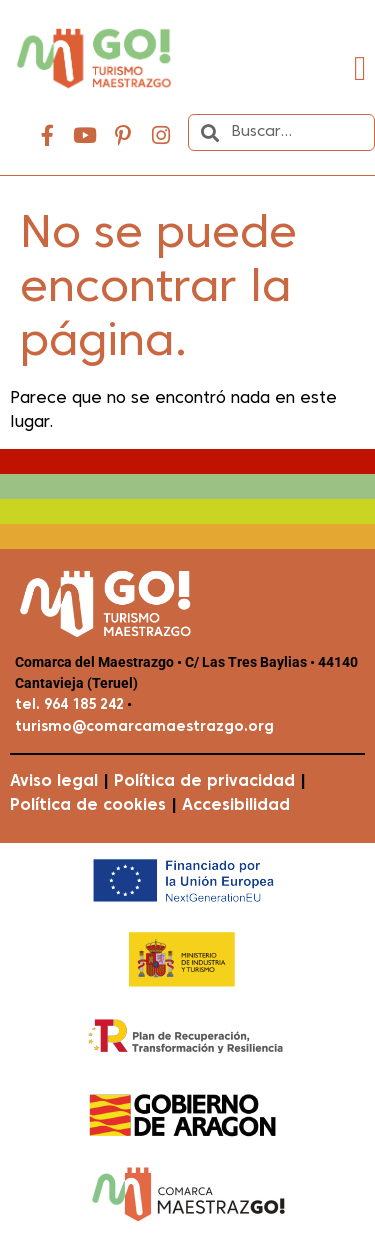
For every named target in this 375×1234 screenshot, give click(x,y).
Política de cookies (88, 806)
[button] (360, 68)
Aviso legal (54, 782)
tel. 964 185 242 (69, 705)
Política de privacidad (204, 782)
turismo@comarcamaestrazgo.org (144, 727)
